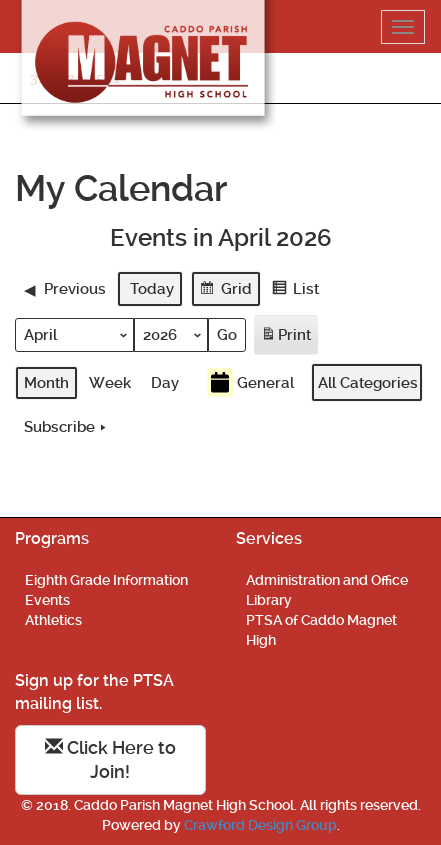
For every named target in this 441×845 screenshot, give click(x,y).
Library (269, 600)
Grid (225, 290)
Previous (65, 288)
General (250, 382)
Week (110, 382)
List (295, 290)
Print (285, 338)
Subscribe (67, 427)
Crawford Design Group (260, 825)
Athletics (53, 620)
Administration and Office (327, 580)
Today (152, 288)
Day (165, 382)
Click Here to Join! (110, 759)
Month (46, 382)
